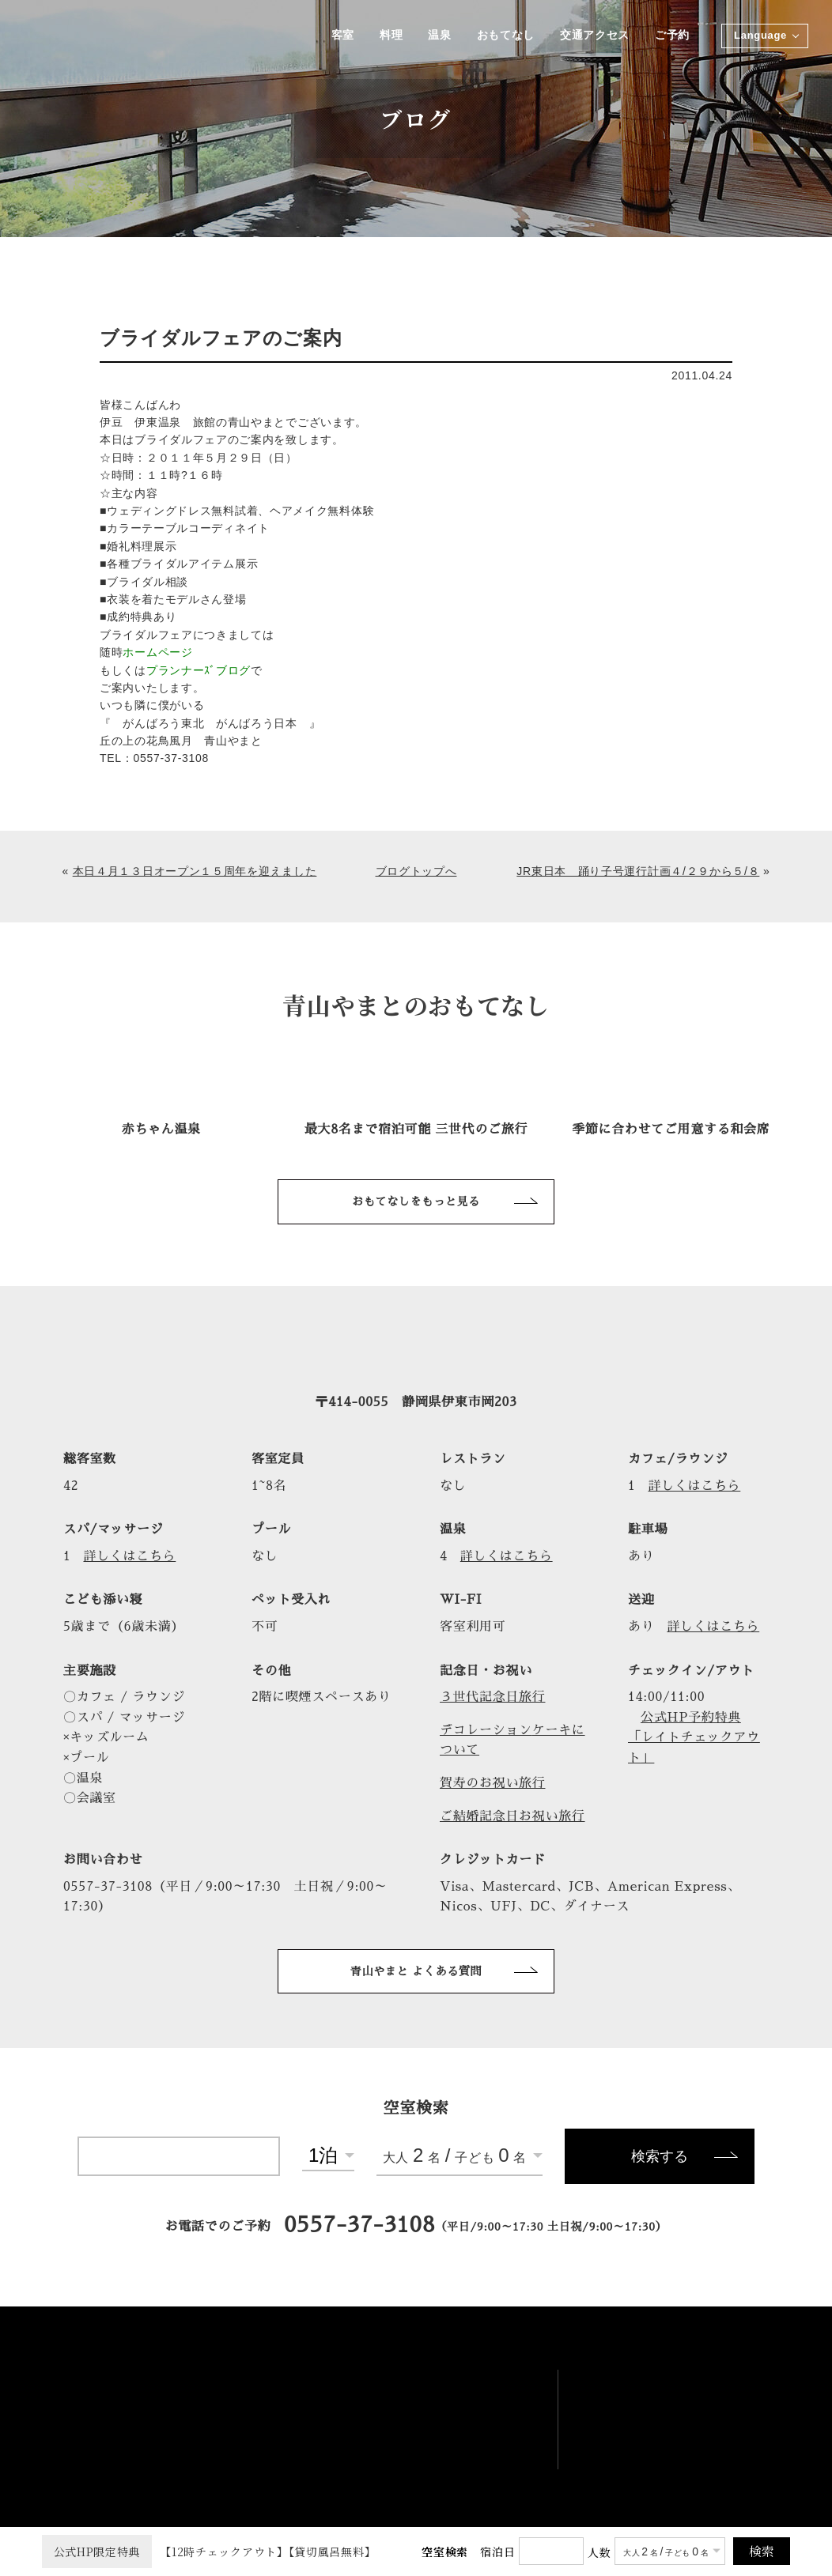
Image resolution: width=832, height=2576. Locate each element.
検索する (659, 2156)
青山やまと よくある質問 (416, 1971)
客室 (339, 35)
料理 (388, 35)
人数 (599, 2552)
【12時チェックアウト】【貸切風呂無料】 (209, 2551)
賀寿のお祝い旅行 (493, 1783)
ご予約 (672, 35)
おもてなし (504, 35)
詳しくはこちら (695, 1486)
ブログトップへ (416, 871)
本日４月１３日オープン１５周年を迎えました (195, 871)
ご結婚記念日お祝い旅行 (512, 1816)
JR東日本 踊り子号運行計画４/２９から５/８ (637, 871)
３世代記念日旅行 (493, 1697)
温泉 (437, 35)
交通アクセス (594, 35)
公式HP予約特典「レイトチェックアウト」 (694, 1737)
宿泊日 (497, 2551)
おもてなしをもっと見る (416, 1201)
